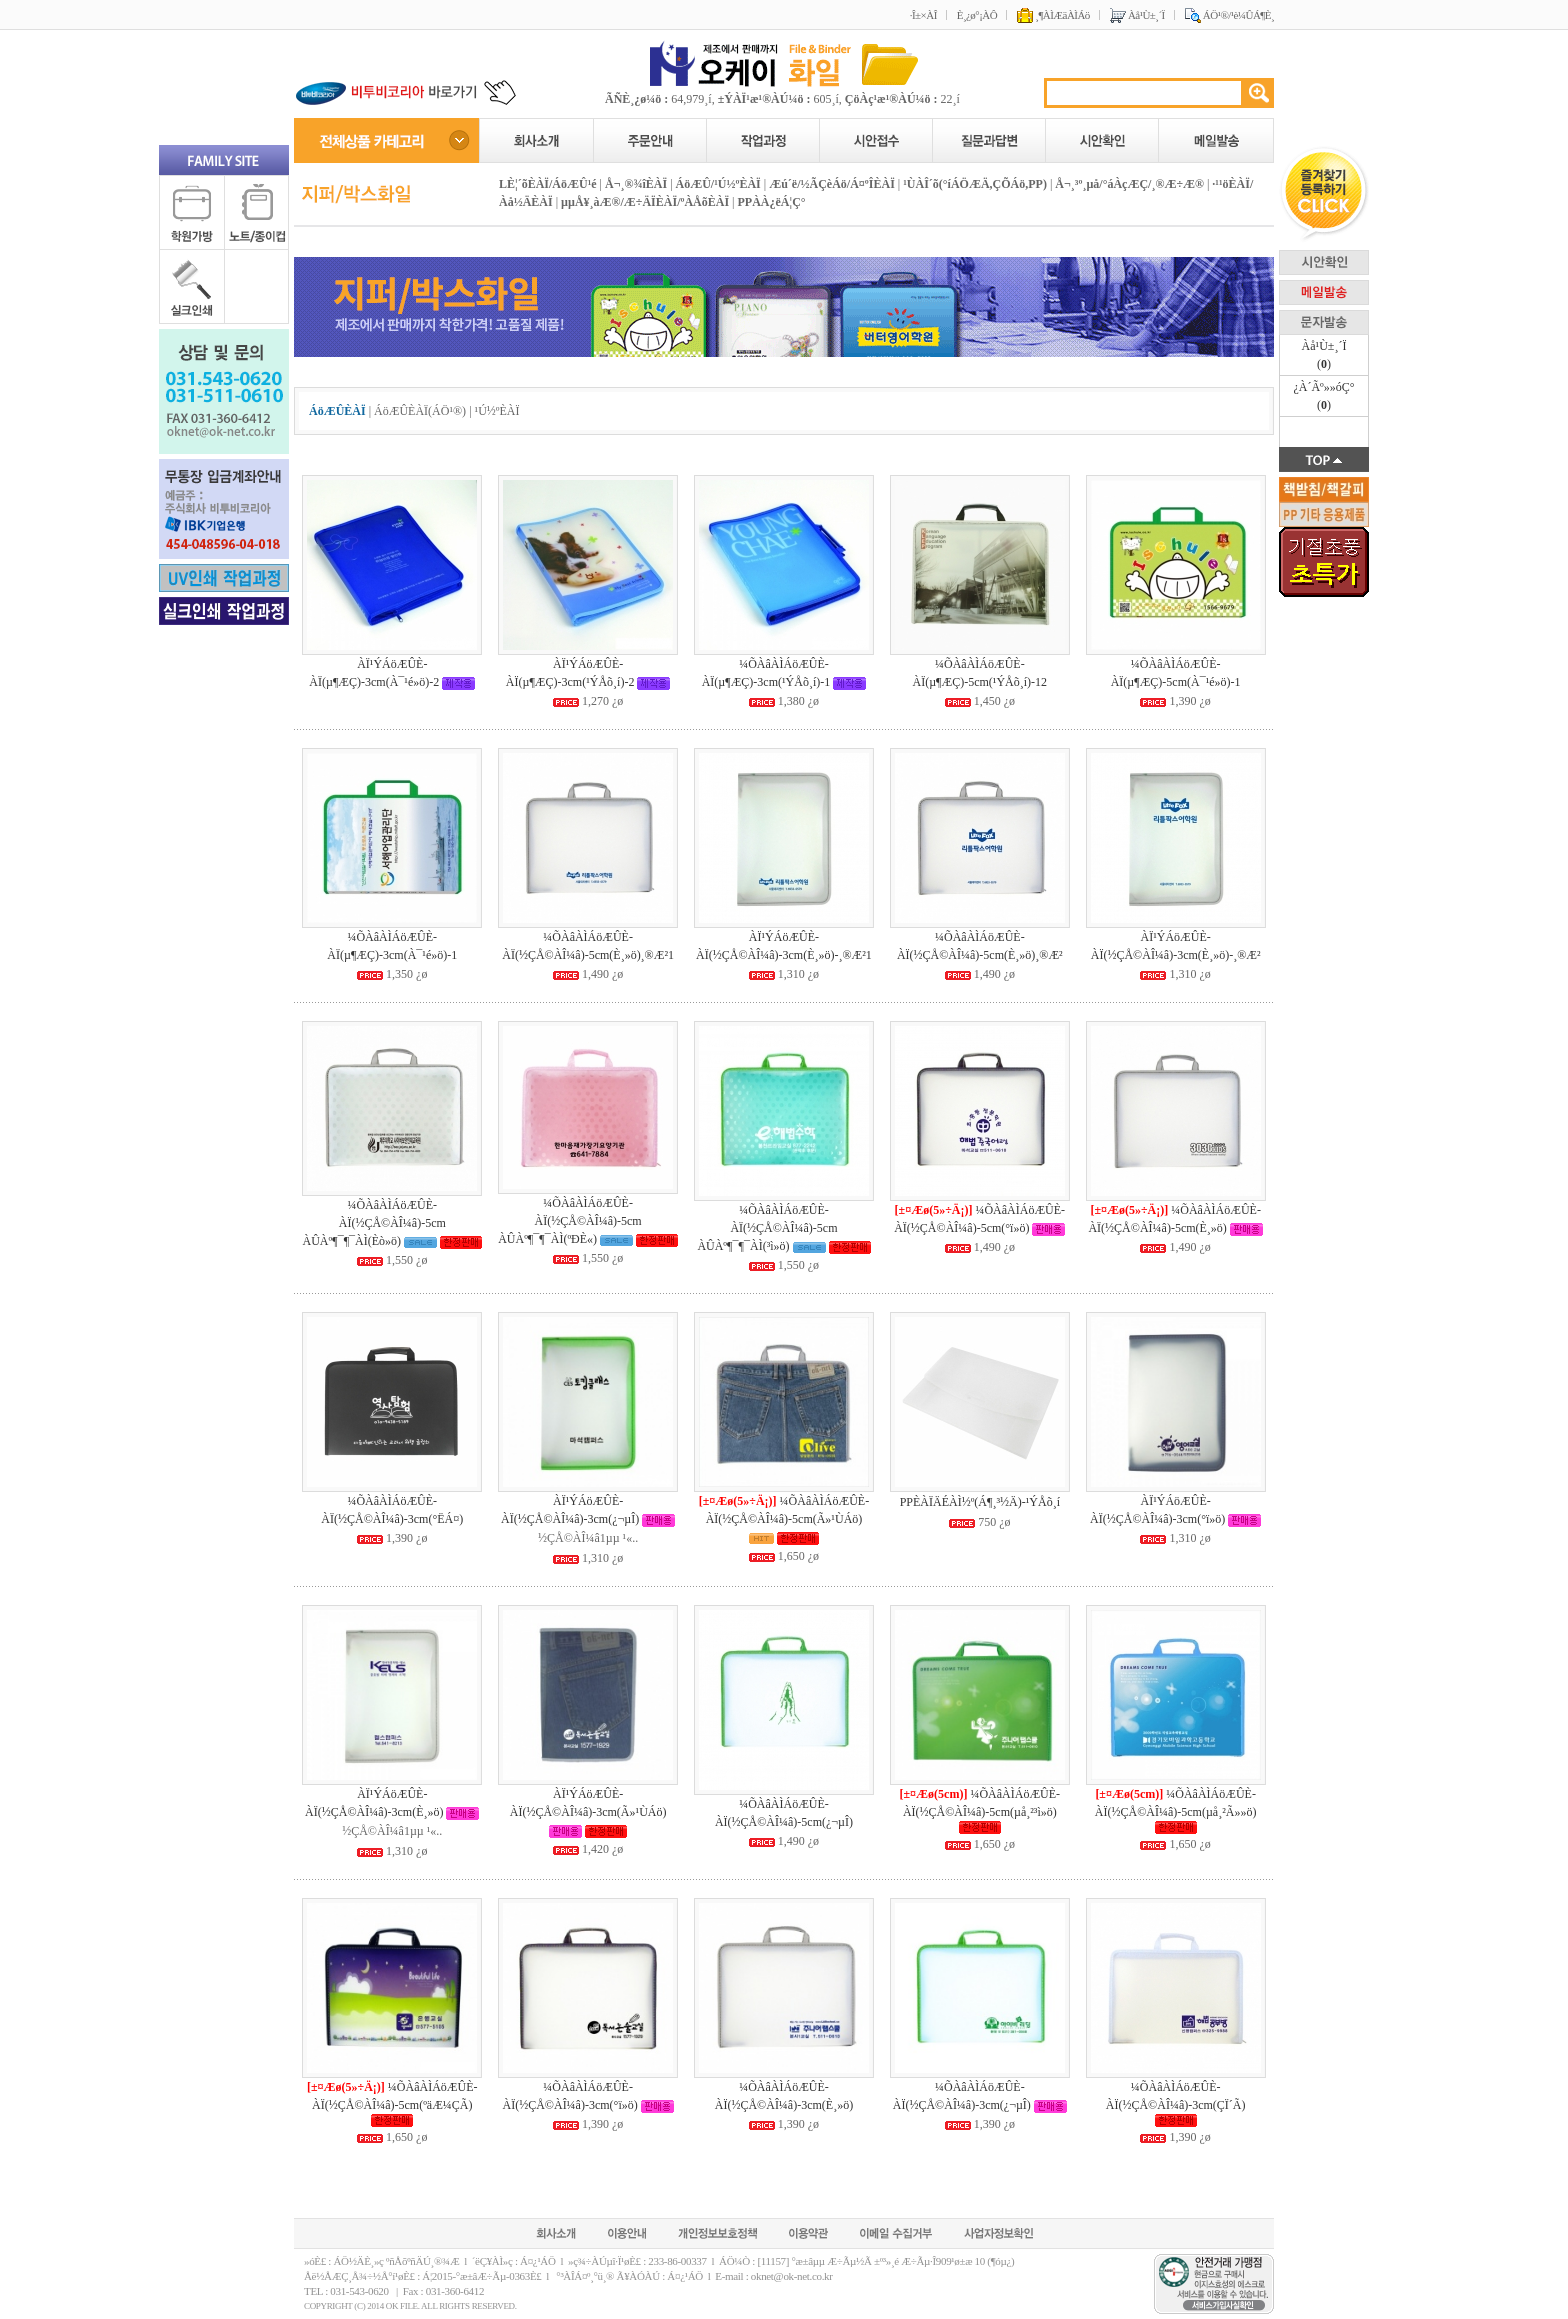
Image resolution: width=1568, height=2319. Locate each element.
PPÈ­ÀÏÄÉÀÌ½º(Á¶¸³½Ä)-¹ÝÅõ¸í (980, 1502)
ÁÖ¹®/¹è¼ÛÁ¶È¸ (1229, 15)
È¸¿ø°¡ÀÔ (977, 15)
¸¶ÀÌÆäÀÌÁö (1053, 15)
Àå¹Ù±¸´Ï (1137, 15)
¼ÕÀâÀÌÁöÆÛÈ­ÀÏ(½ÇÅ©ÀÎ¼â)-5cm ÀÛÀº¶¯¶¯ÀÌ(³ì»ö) (767, 1228)
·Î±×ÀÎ (923, 15)
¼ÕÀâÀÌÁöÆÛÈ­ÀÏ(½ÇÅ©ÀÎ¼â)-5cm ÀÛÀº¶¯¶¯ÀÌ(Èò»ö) (373, 1223)
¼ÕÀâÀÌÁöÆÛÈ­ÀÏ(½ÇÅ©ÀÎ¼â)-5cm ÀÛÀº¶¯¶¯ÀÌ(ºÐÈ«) (570, 1221)
